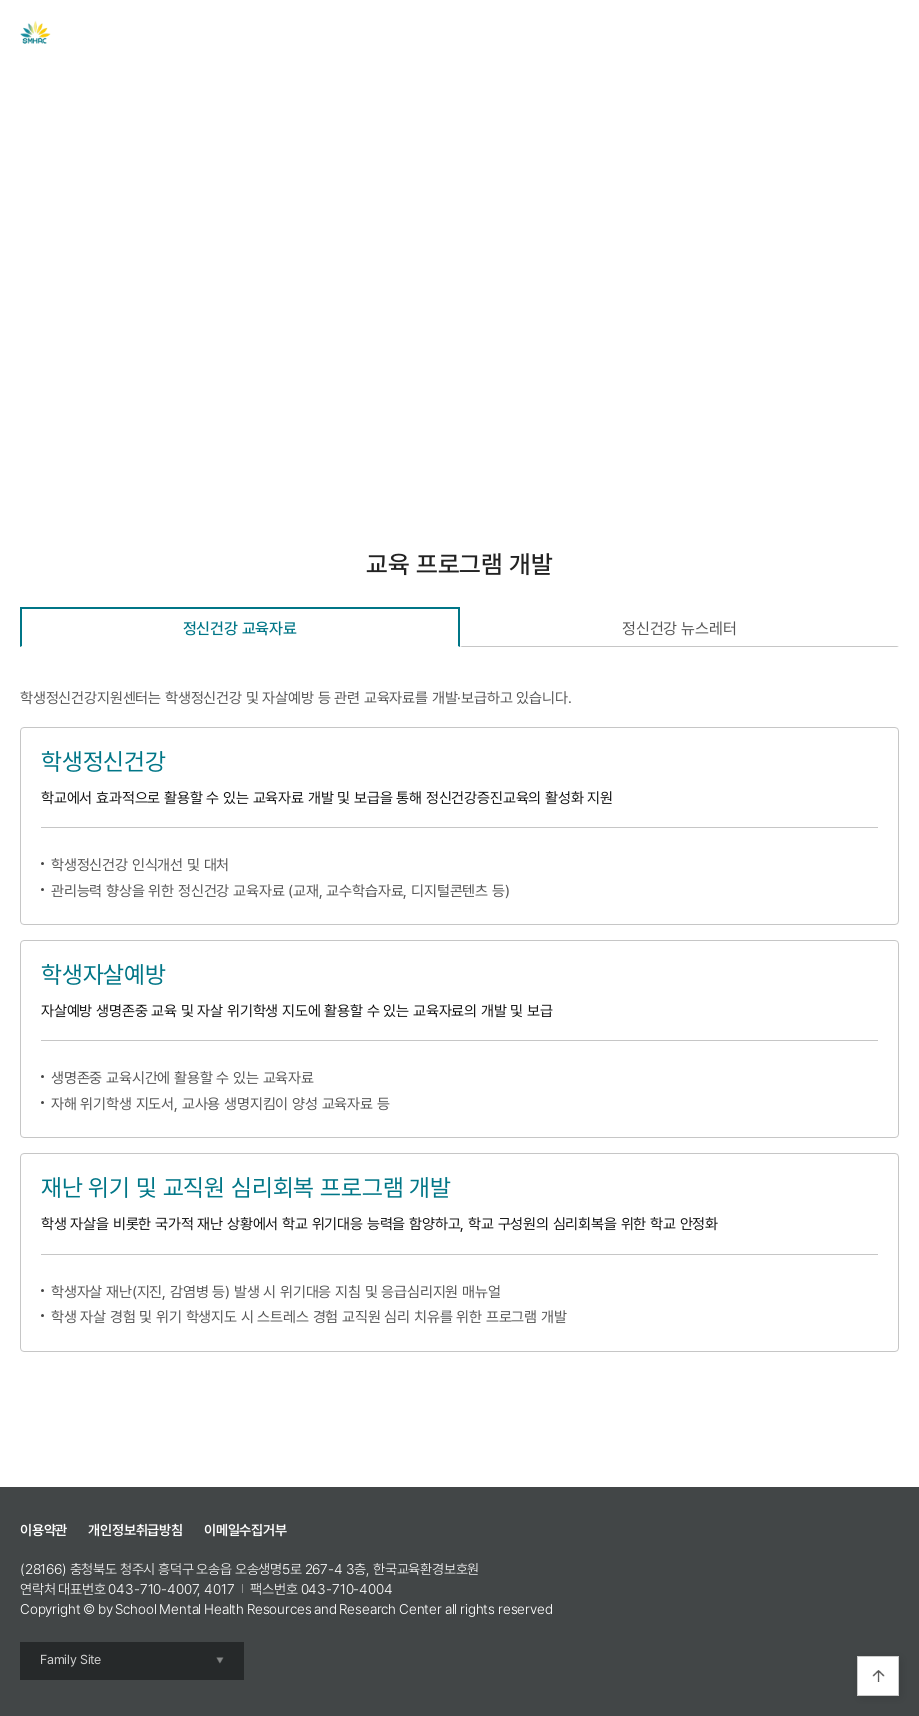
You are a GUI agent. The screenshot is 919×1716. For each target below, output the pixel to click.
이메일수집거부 (245, 1530)
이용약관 (43, 1530)
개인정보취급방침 (135, 1530)
